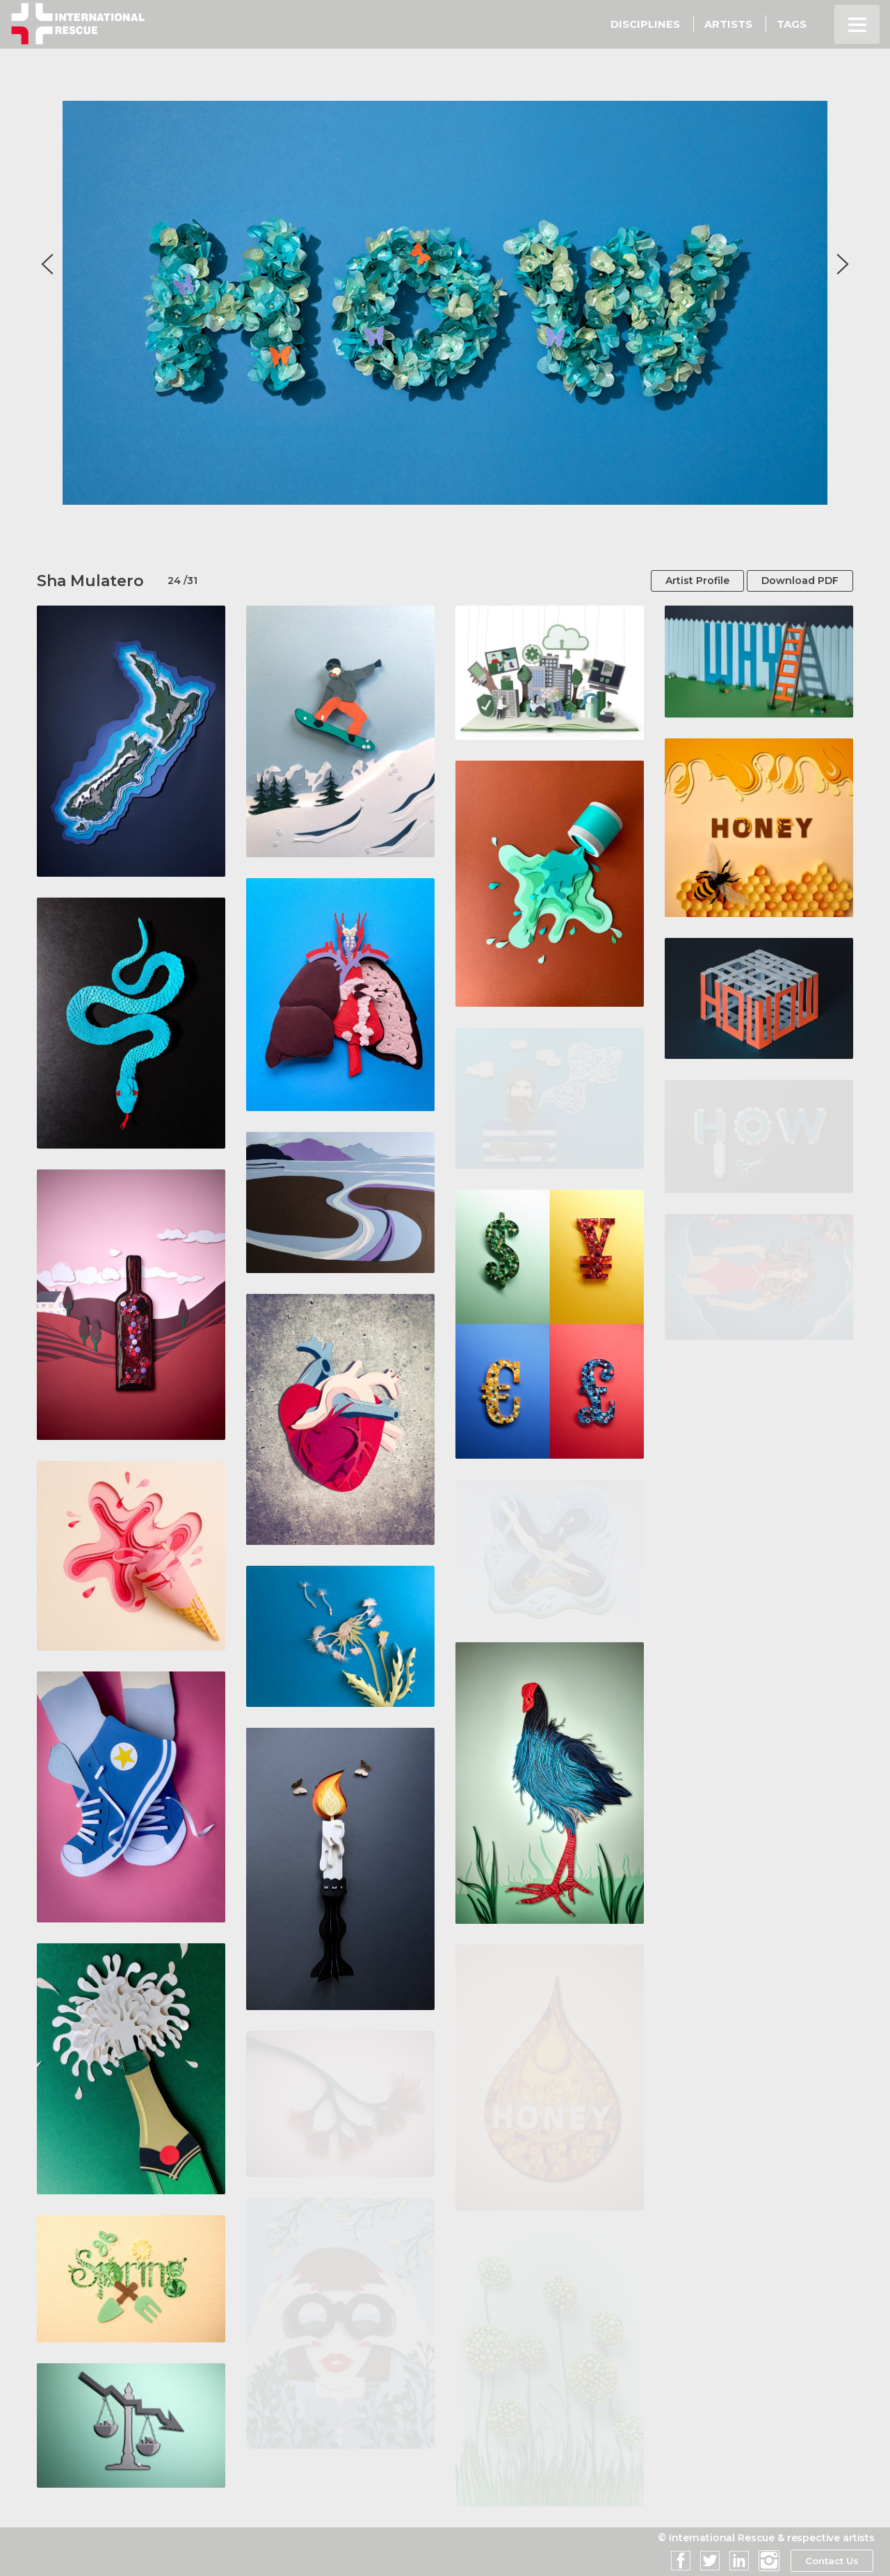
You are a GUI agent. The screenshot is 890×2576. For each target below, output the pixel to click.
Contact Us (830, 2560)
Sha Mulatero (90, 581)
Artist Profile (697, 580)
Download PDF (800, 580)
